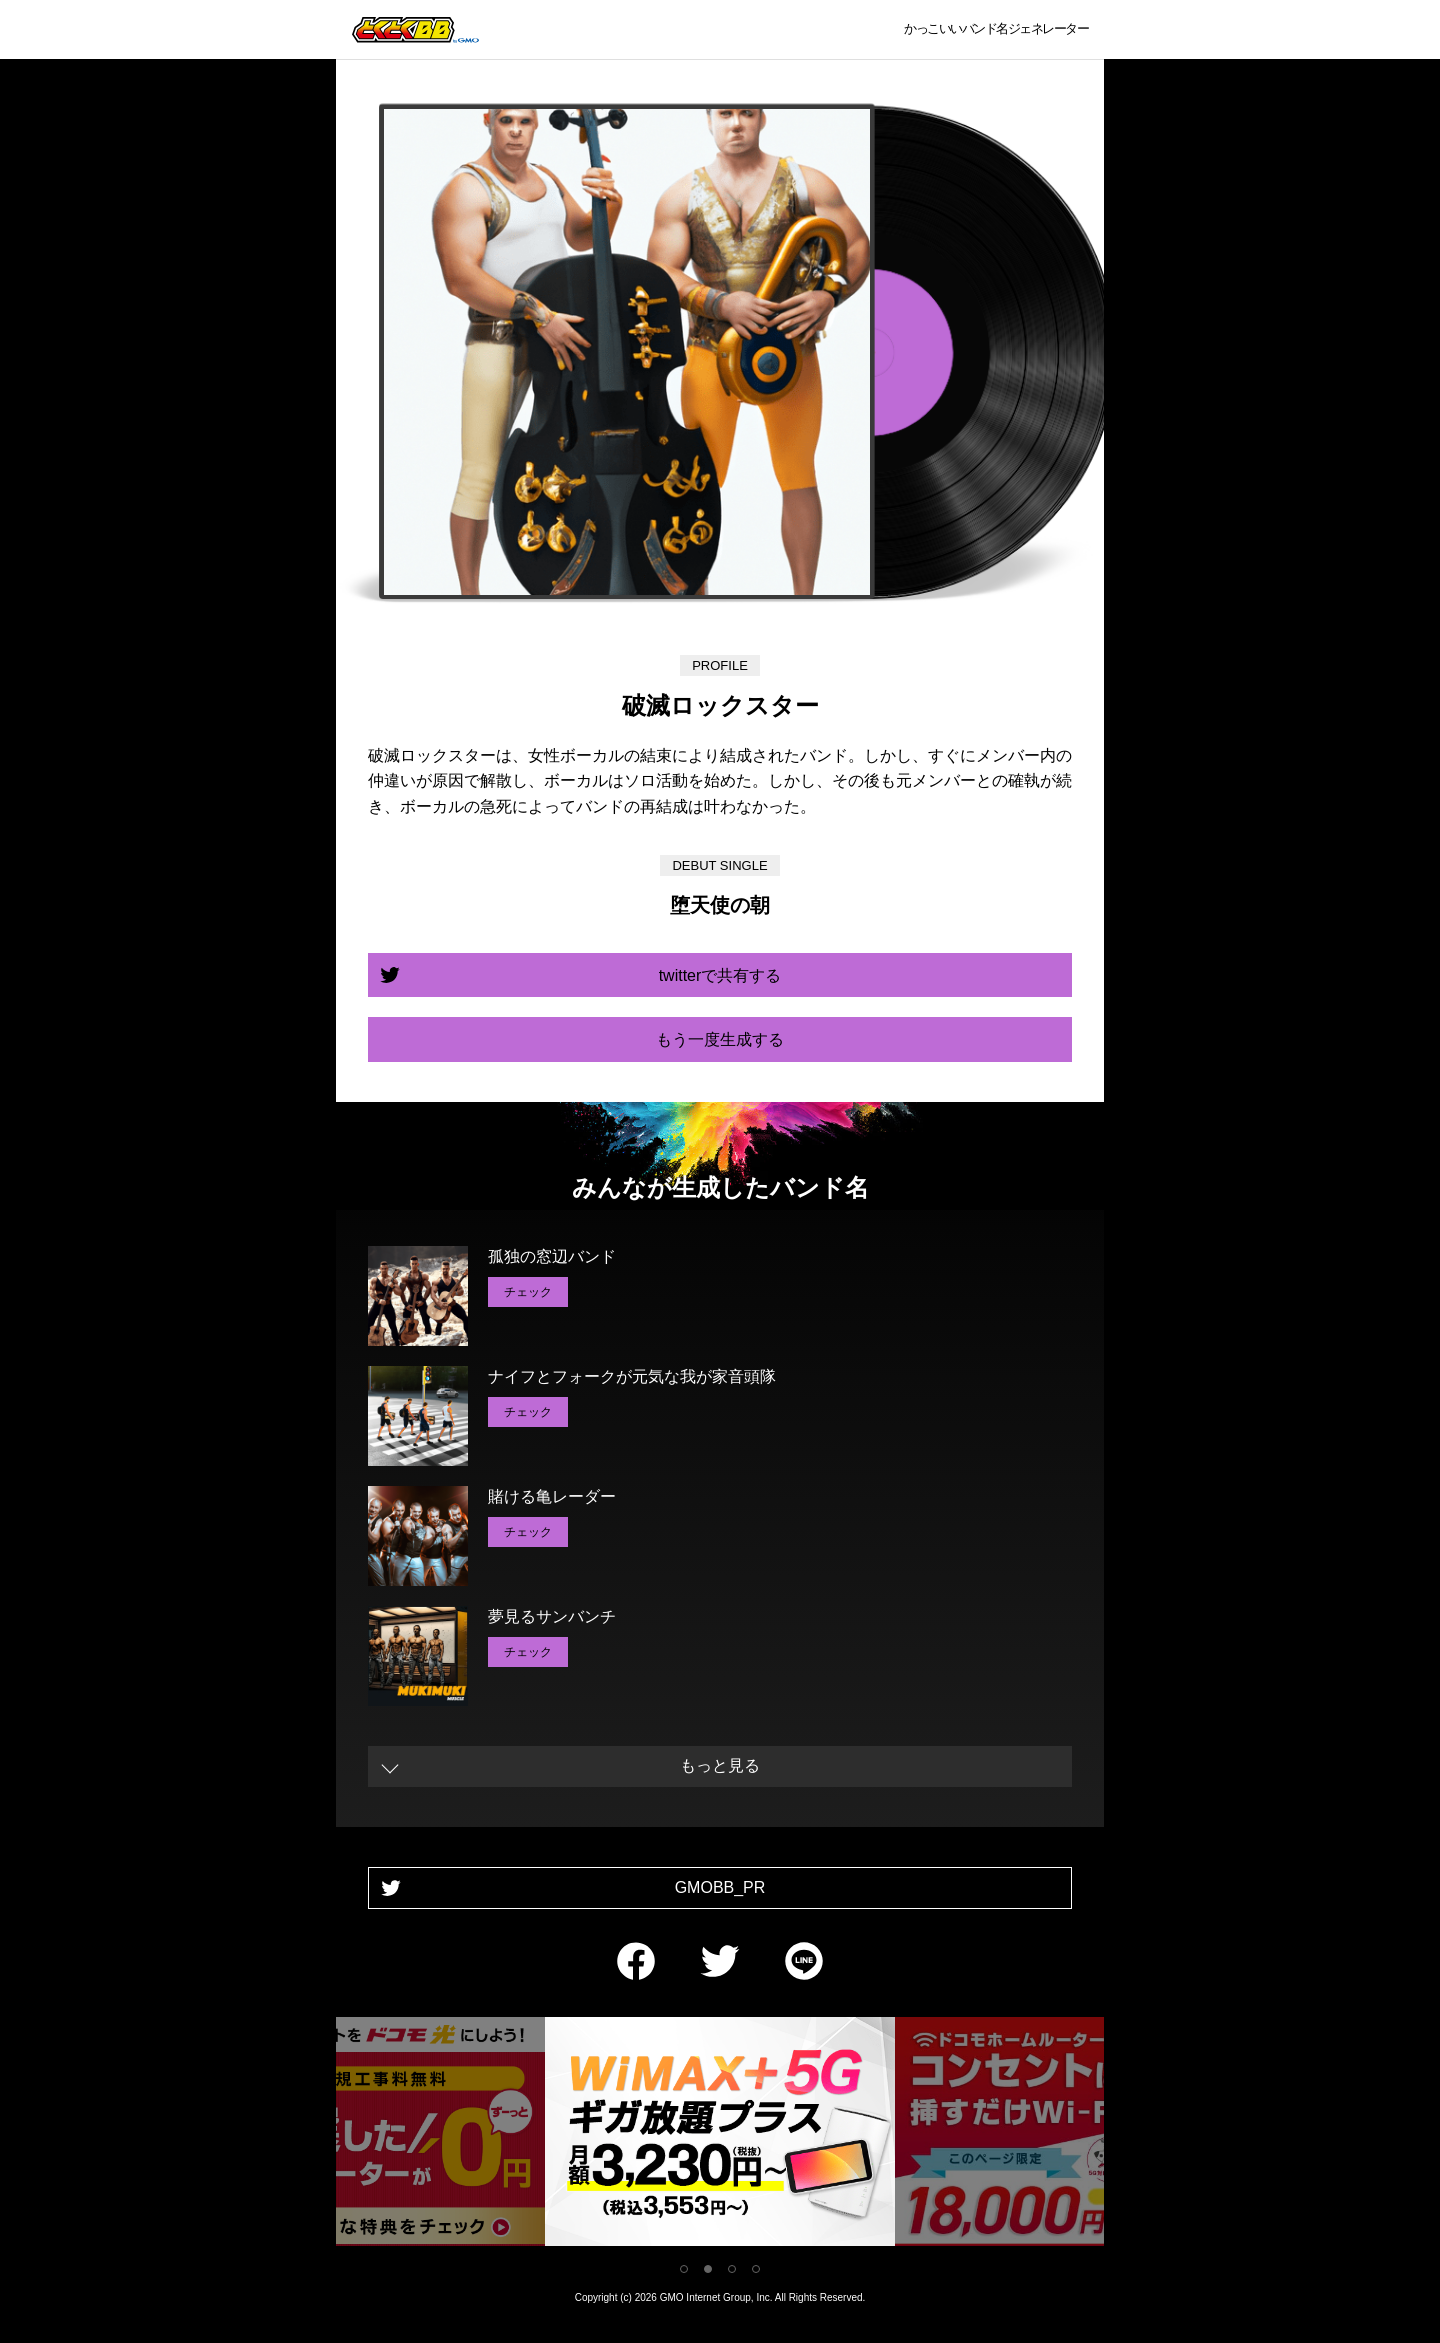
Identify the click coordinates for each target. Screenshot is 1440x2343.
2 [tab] (708, 2269)
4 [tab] (756, 2269)
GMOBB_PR (720, 1887)
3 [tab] (732, 2269)
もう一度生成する (720, 1039)
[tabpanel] (386, 2135)
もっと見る (720, 1765)
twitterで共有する (720, 975)
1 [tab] (684, 2269)
